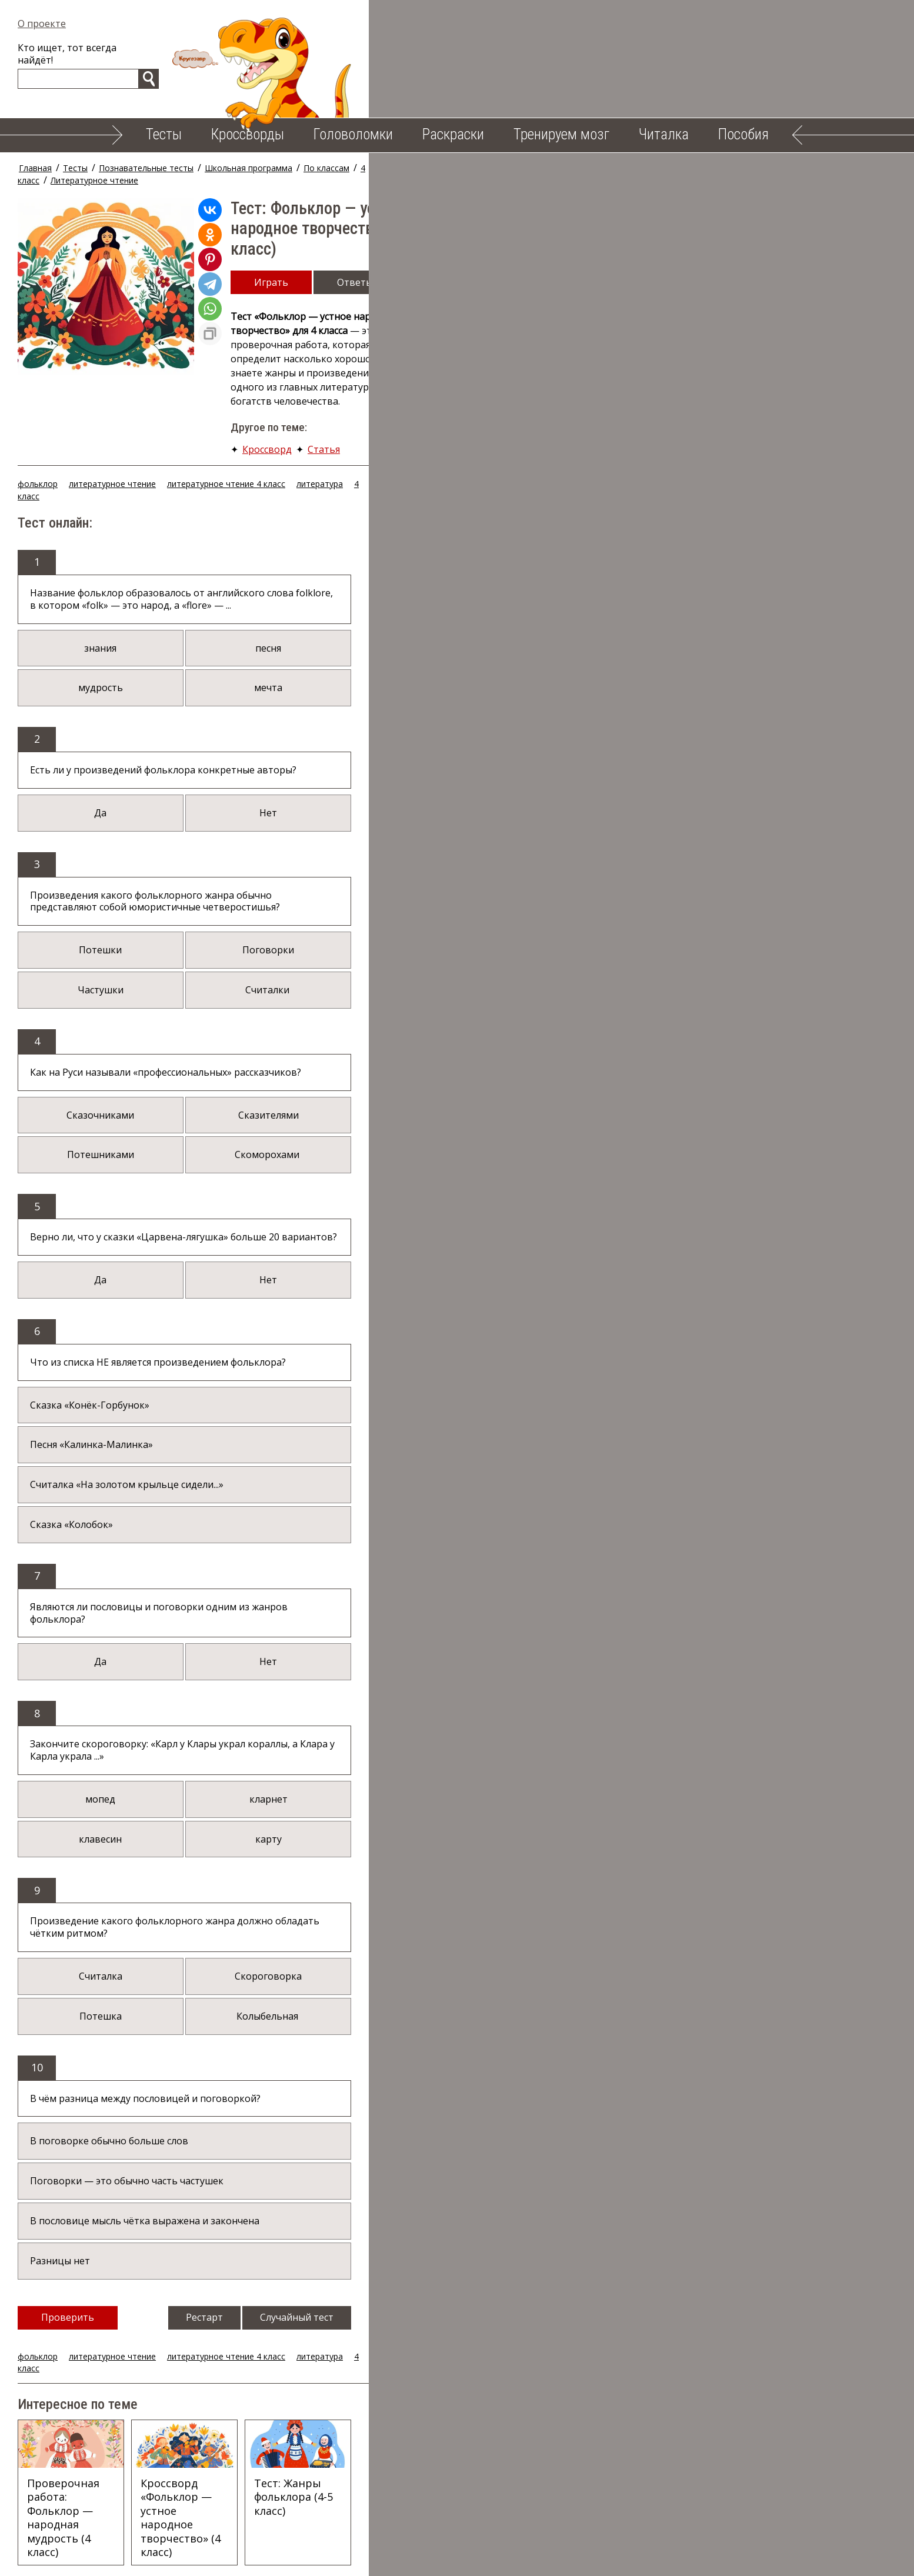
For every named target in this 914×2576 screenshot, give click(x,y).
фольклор (60, 392)
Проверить (90, 2152)
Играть (293, 229)
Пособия (743, 134)
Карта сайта (616, 2557)
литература (342, 392)
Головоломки (353, 134)
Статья (346, 339)
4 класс (397, 167)
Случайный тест (597, 2152)
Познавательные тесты (168, 167)
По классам (349, 167)
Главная (57, 167)
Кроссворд (289, 339)
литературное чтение (134, 392)
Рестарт (504, 2152)
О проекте (64, 23)
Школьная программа (271, 167)
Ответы (377, 229)
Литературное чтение (467, 167)
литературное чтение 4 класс (248, 392)
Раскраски (453, 134)
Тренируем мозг (561, 134)
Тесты (164, 134)
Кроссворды (247, 134)
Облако (552, 2557)
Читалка (664, 134)
